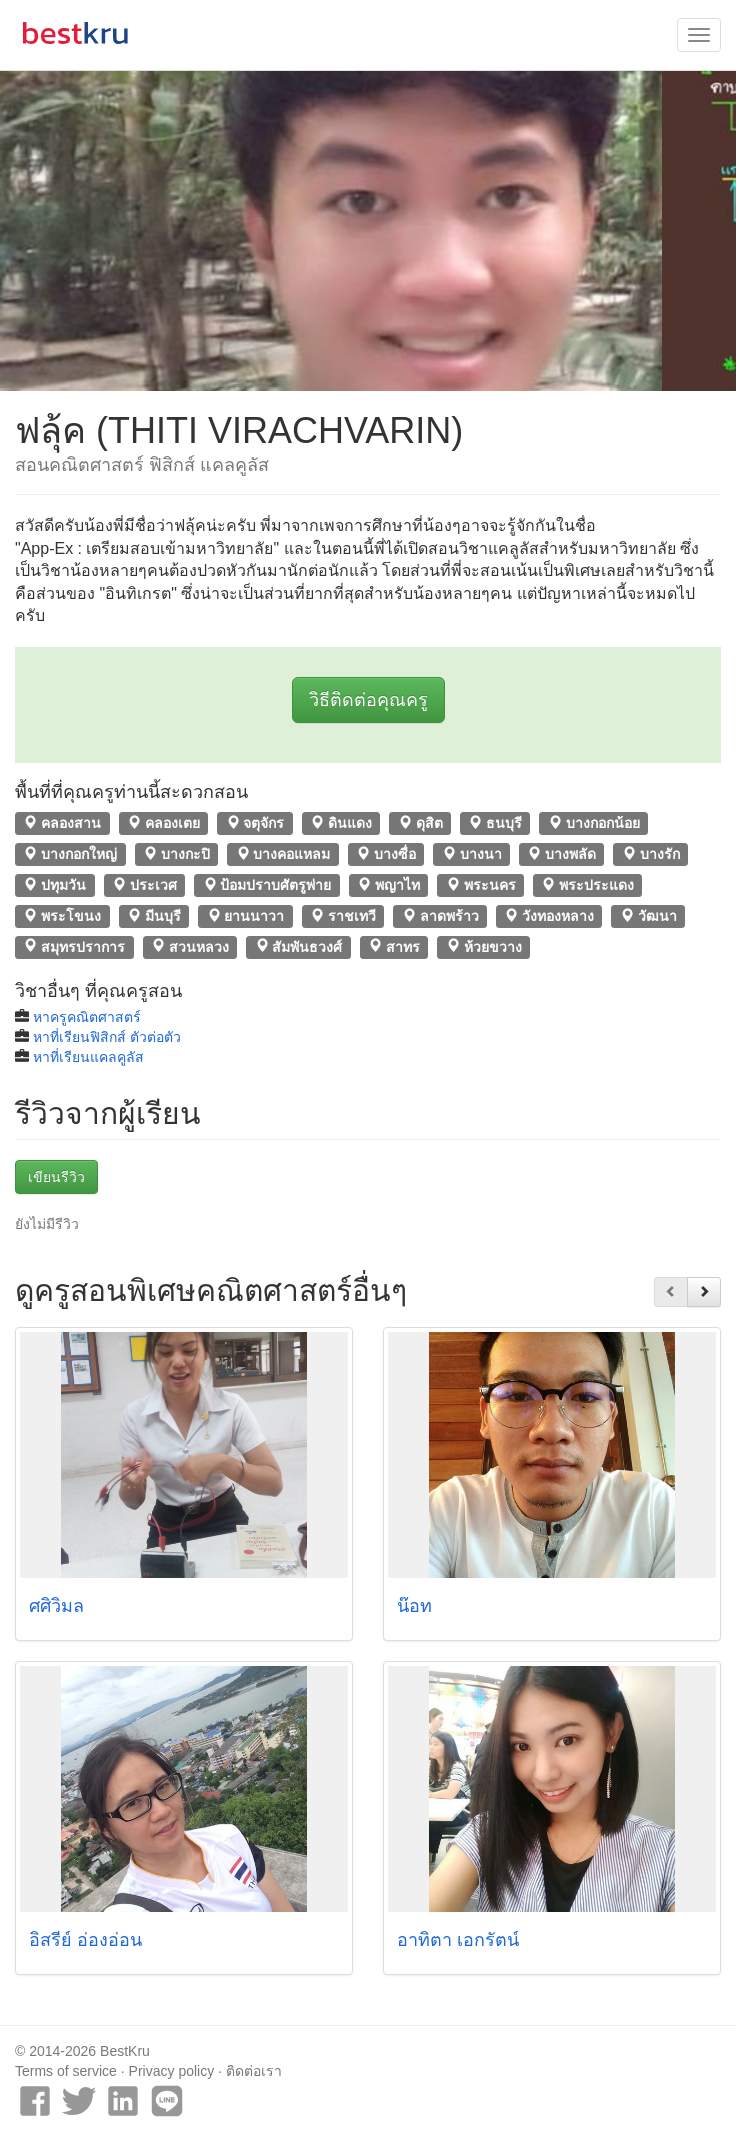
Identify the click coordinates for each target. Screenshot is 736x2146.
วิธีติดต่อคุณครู (368, 700)
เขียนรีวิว (56, 1177)
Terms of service (66, 2071)
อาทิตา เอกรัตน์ (458, 1940)
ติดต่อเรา (254, 2071)
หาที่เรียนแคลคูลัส (88, 1057)
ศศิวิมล (56, 1606)
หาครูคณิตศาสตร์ (87, 1017)
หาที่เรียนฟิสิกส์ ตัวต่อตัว (107, 1037)
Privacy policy (172, 2071)
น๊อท (414, 1606)
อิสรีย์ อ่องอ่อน (85, 1940)
